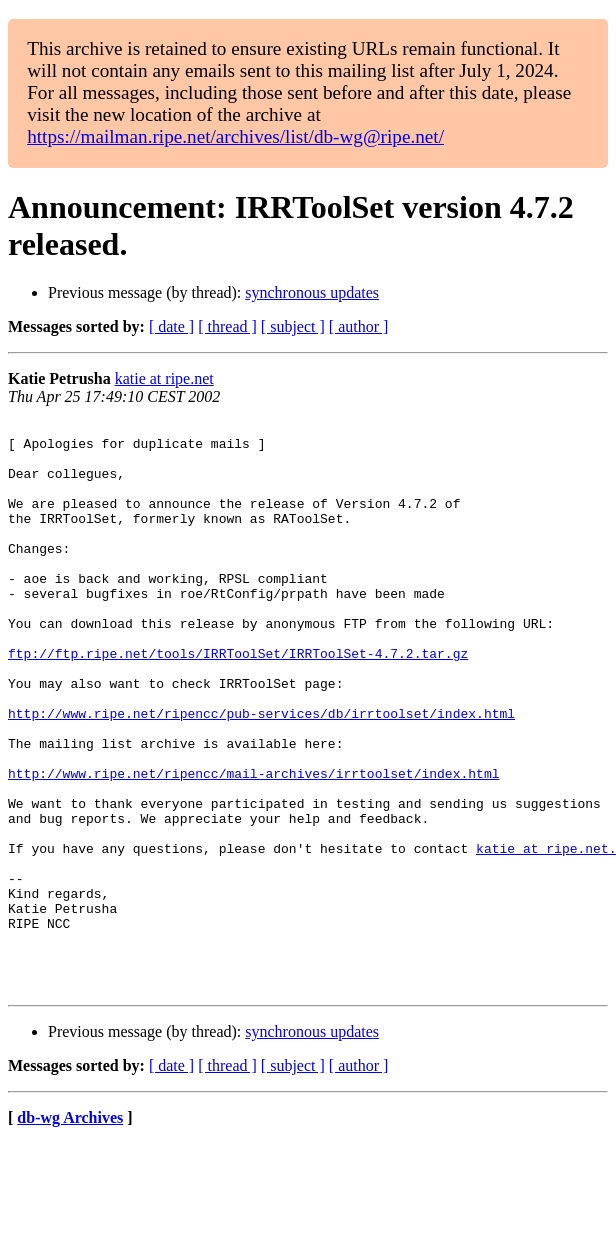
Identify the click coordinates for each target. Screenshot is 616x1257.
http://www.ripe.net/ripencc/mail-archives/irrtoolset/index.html (253, 845)
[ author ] (359, 326)
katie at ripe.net (164, 378)
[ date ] (171, 326)
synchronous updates (312, 292)
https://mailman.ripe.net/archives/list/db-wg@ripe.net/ (235, 136)
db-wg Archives (70, 1231)
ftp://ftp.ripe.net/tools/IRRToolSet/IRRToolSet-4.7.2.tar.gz (238, 701)
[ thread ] (227, 326)
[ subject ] (293, 326)
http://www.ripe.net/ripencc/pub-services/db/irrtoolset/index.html (261, 773)
